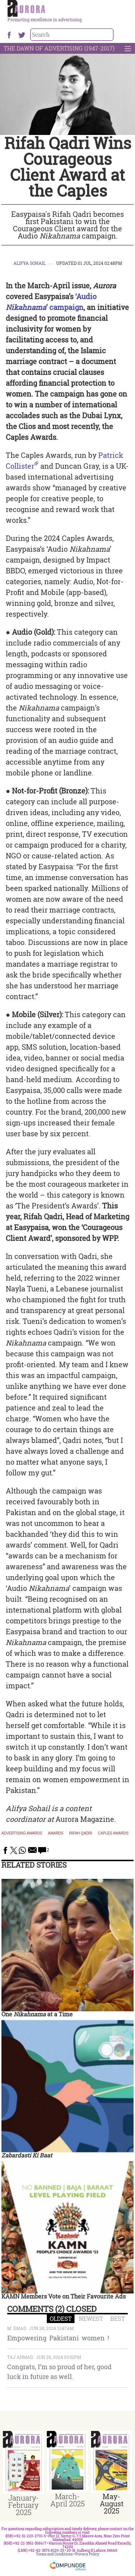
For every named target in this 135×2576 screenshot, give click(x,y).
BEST (117, 2318)
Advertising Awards (21, 1833)
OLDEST (61, 2318)
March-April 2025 (67, 2500)
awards (55, 1833)
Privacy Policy (87, 2554)
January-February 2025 (23, 2505)
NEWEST (91, 2318)
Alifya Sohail (29, 263)
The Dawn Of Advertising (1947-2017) (59, 48)
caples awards (113, 1833)
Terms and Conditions (54, 2554)
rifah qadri (80, 1833)
